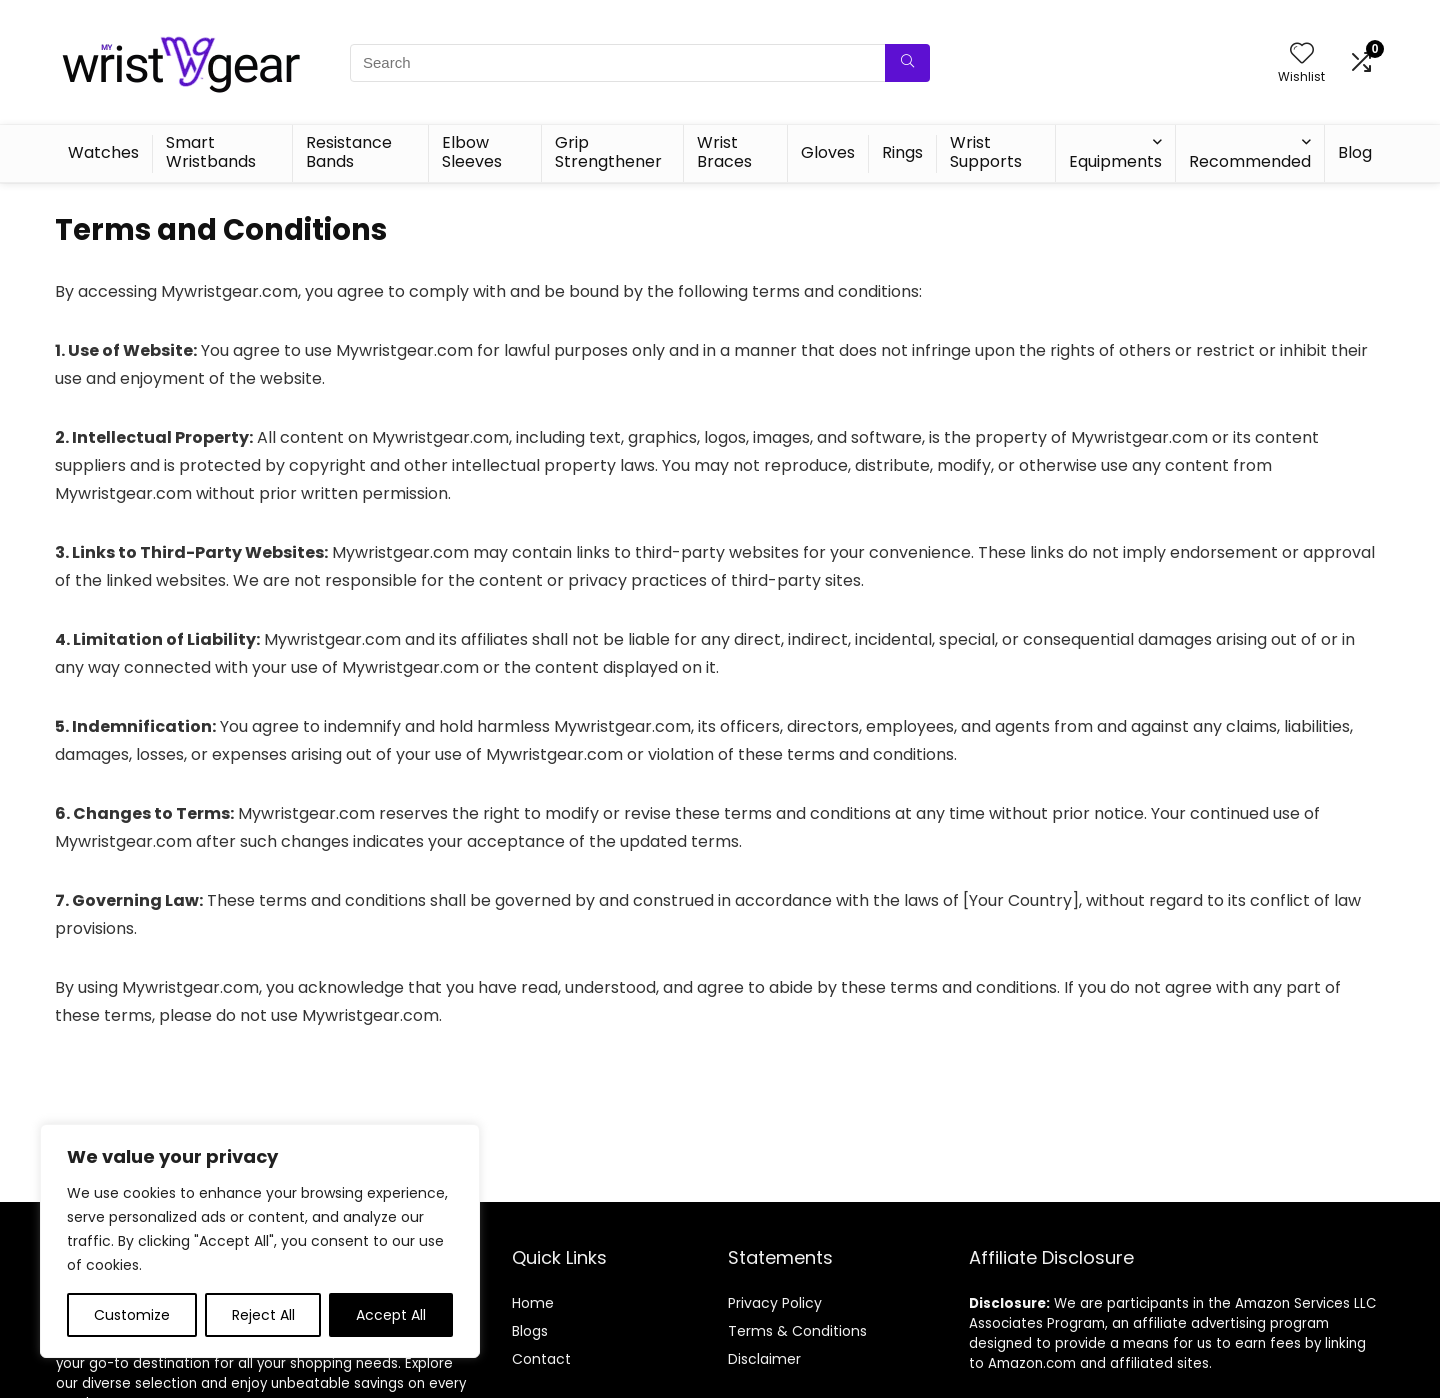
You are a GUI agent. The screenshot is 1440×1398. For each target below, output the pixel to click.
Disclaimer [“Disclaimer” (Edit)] (764, 1359)
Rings (902, 152)
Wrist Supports (986, 152)
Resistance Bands (349, 152)
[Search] (907, 63)
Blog (1355, 152)
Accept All (391, 1315)
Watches (103, 152)
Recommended (1250, 161)
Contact (541, 1359)
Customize (132, 1315)
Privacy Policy (775, 1303)
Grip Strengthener (608, 152)
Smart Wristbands (211, 152)
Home (533, 1303)
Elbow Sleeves (472, 152)
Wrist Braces (724, 152)
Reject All (263, 1315)
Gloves (828, 152)
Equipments (1115, 161)
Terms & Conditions (797, 1331)
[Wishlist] (1302, 54)
